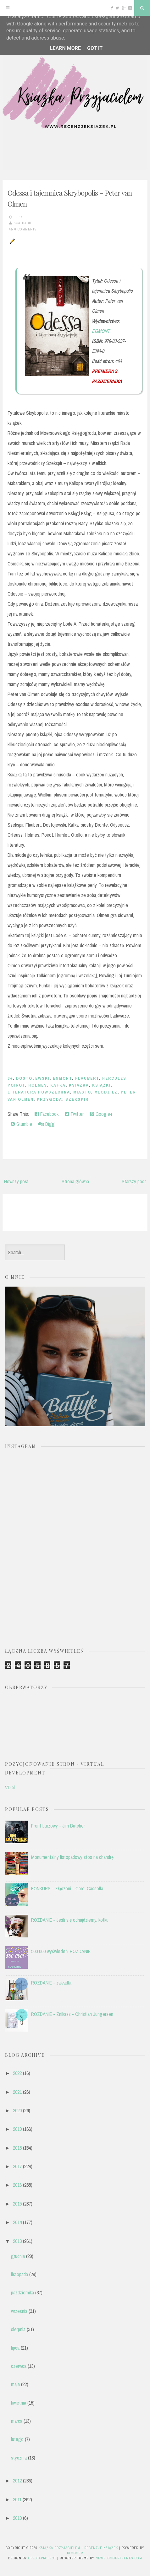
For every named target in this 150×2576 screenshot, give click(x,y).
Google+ (101, 1113)
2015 (17, 2203)
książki (101, 1085)
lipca (15, 2347)
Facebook (46, 1113)
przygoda (49, 1099)
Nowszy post (16, 1181)
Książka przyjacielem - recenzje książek (78, 2548)
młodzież (106, 1092)
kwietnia (18, 2402)
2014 (17, 2222)
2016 (17, 2184)
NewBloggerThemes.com (119, 2558)
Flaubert (87, 1078)
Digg (46, 1124)
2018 (17, 2147)
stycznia (19, 2457)
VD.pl (10, 1787)
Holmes (37, 1085)
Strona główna (75, 1181)
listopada (19, 2274)
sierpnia (18, 2329)
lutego (17, 2439)
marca (16, 2420)
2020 (17, 2110)
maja (15, 2384)
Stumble (21, 1124)
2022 (17, 2073)
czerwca (18, 2366)
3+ (10, 1078)
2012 (17, 2480)
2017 (17, 2166)
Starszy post (134, 1181)
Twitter (74, 1113)
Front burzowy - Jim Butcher (58, 1825)
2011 (17, 2499)
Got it (95, 48)
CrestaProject (42, 2558)
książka (79, 1085)
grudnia (18, 2256)
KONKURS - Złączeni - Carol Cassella (67, 1888)
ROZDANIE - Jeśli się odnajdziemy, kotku (69, 1919)
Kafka (58, 1085)
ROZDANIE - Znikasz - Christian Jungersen (72, 2014)
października (22, 2292)
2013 (17, 2241)
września (19, 2311)
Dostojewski (33, 1078)
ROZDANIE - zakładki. (51, 1982)
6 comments (25, 229)
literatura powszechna (39, 1092)
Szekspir (77, 1099)
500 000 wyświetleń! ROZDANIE (61, 1951)
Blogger (75, 2553)
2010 (17, 2517)
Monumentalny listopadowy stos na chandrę (72, 1857)
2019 (17, 2128)
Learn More (65, 48)
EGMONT (101, 330)
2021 (17, 2091)
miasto (82, 1092)
